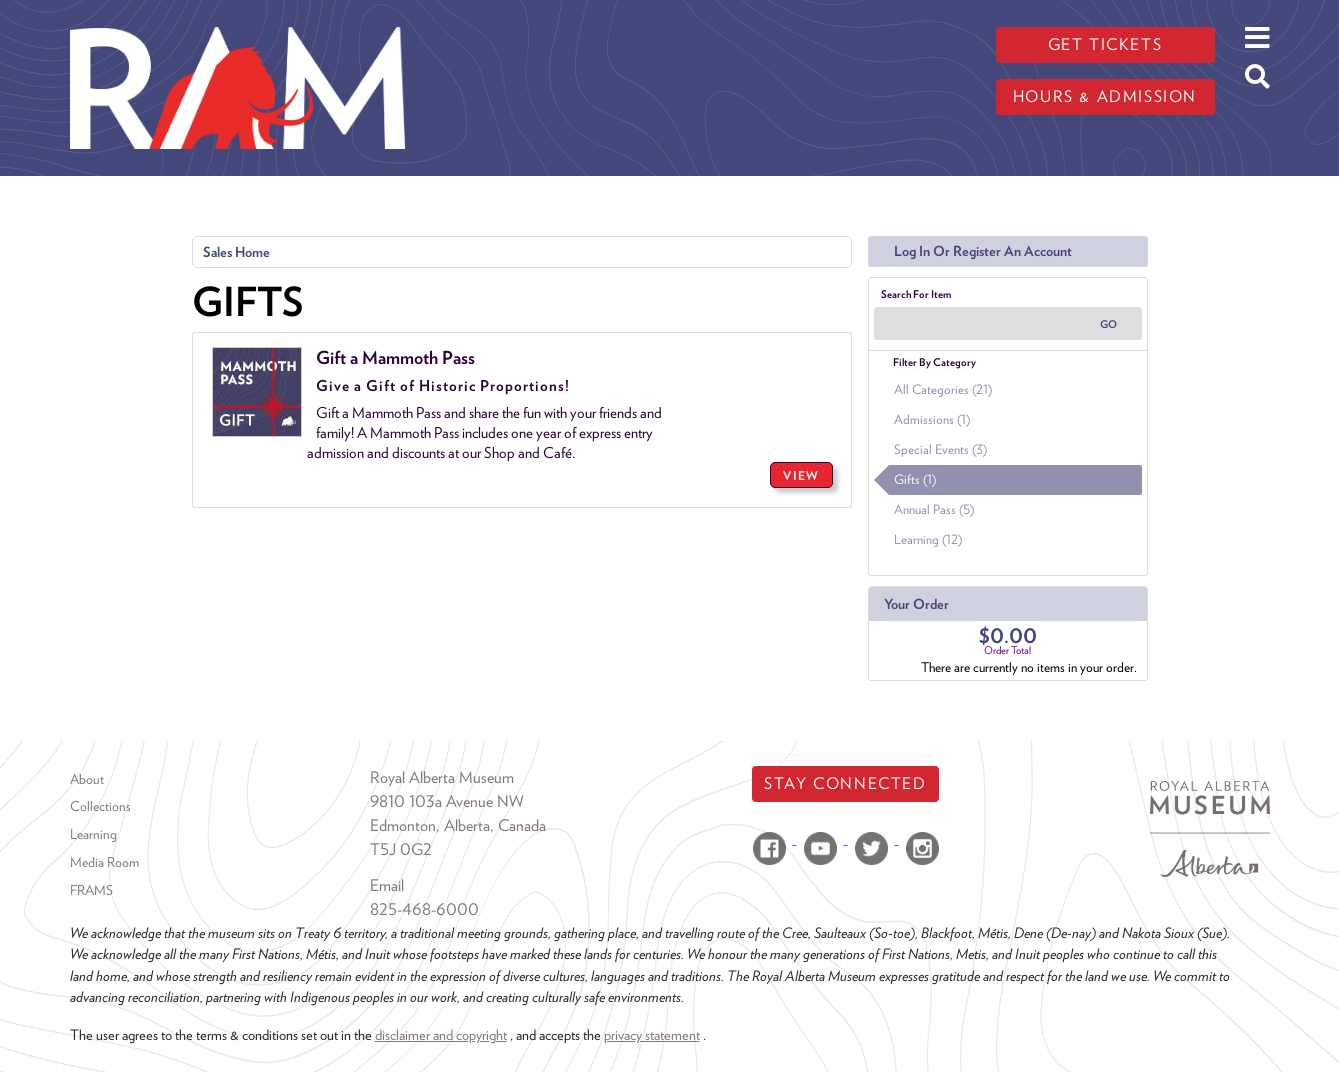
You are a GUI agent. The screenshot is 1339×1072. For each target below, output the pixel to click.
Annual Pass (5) (934, 509)
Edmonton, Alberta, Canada (458, 825)
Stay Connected (845, 783)
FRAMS (91, 890)
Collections (100, 806)
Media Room (104, 862)
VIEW (801, 475)
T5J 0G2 (401, 849)
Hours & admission (1105, 96)
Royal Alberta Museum (442, 777)
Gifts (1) (915, 479)
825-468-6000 (424, 909)
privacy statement (652, 1034)
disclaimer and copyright (441, 1034)
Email (387, 885)
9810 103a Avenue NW (447, 801)
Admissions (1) (932, 419)
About (87, 779)
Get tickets (1105, 44)
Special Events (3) (940, 449)
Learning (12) (928, 539)
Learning (93, 834)
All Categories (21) (943, 389)
